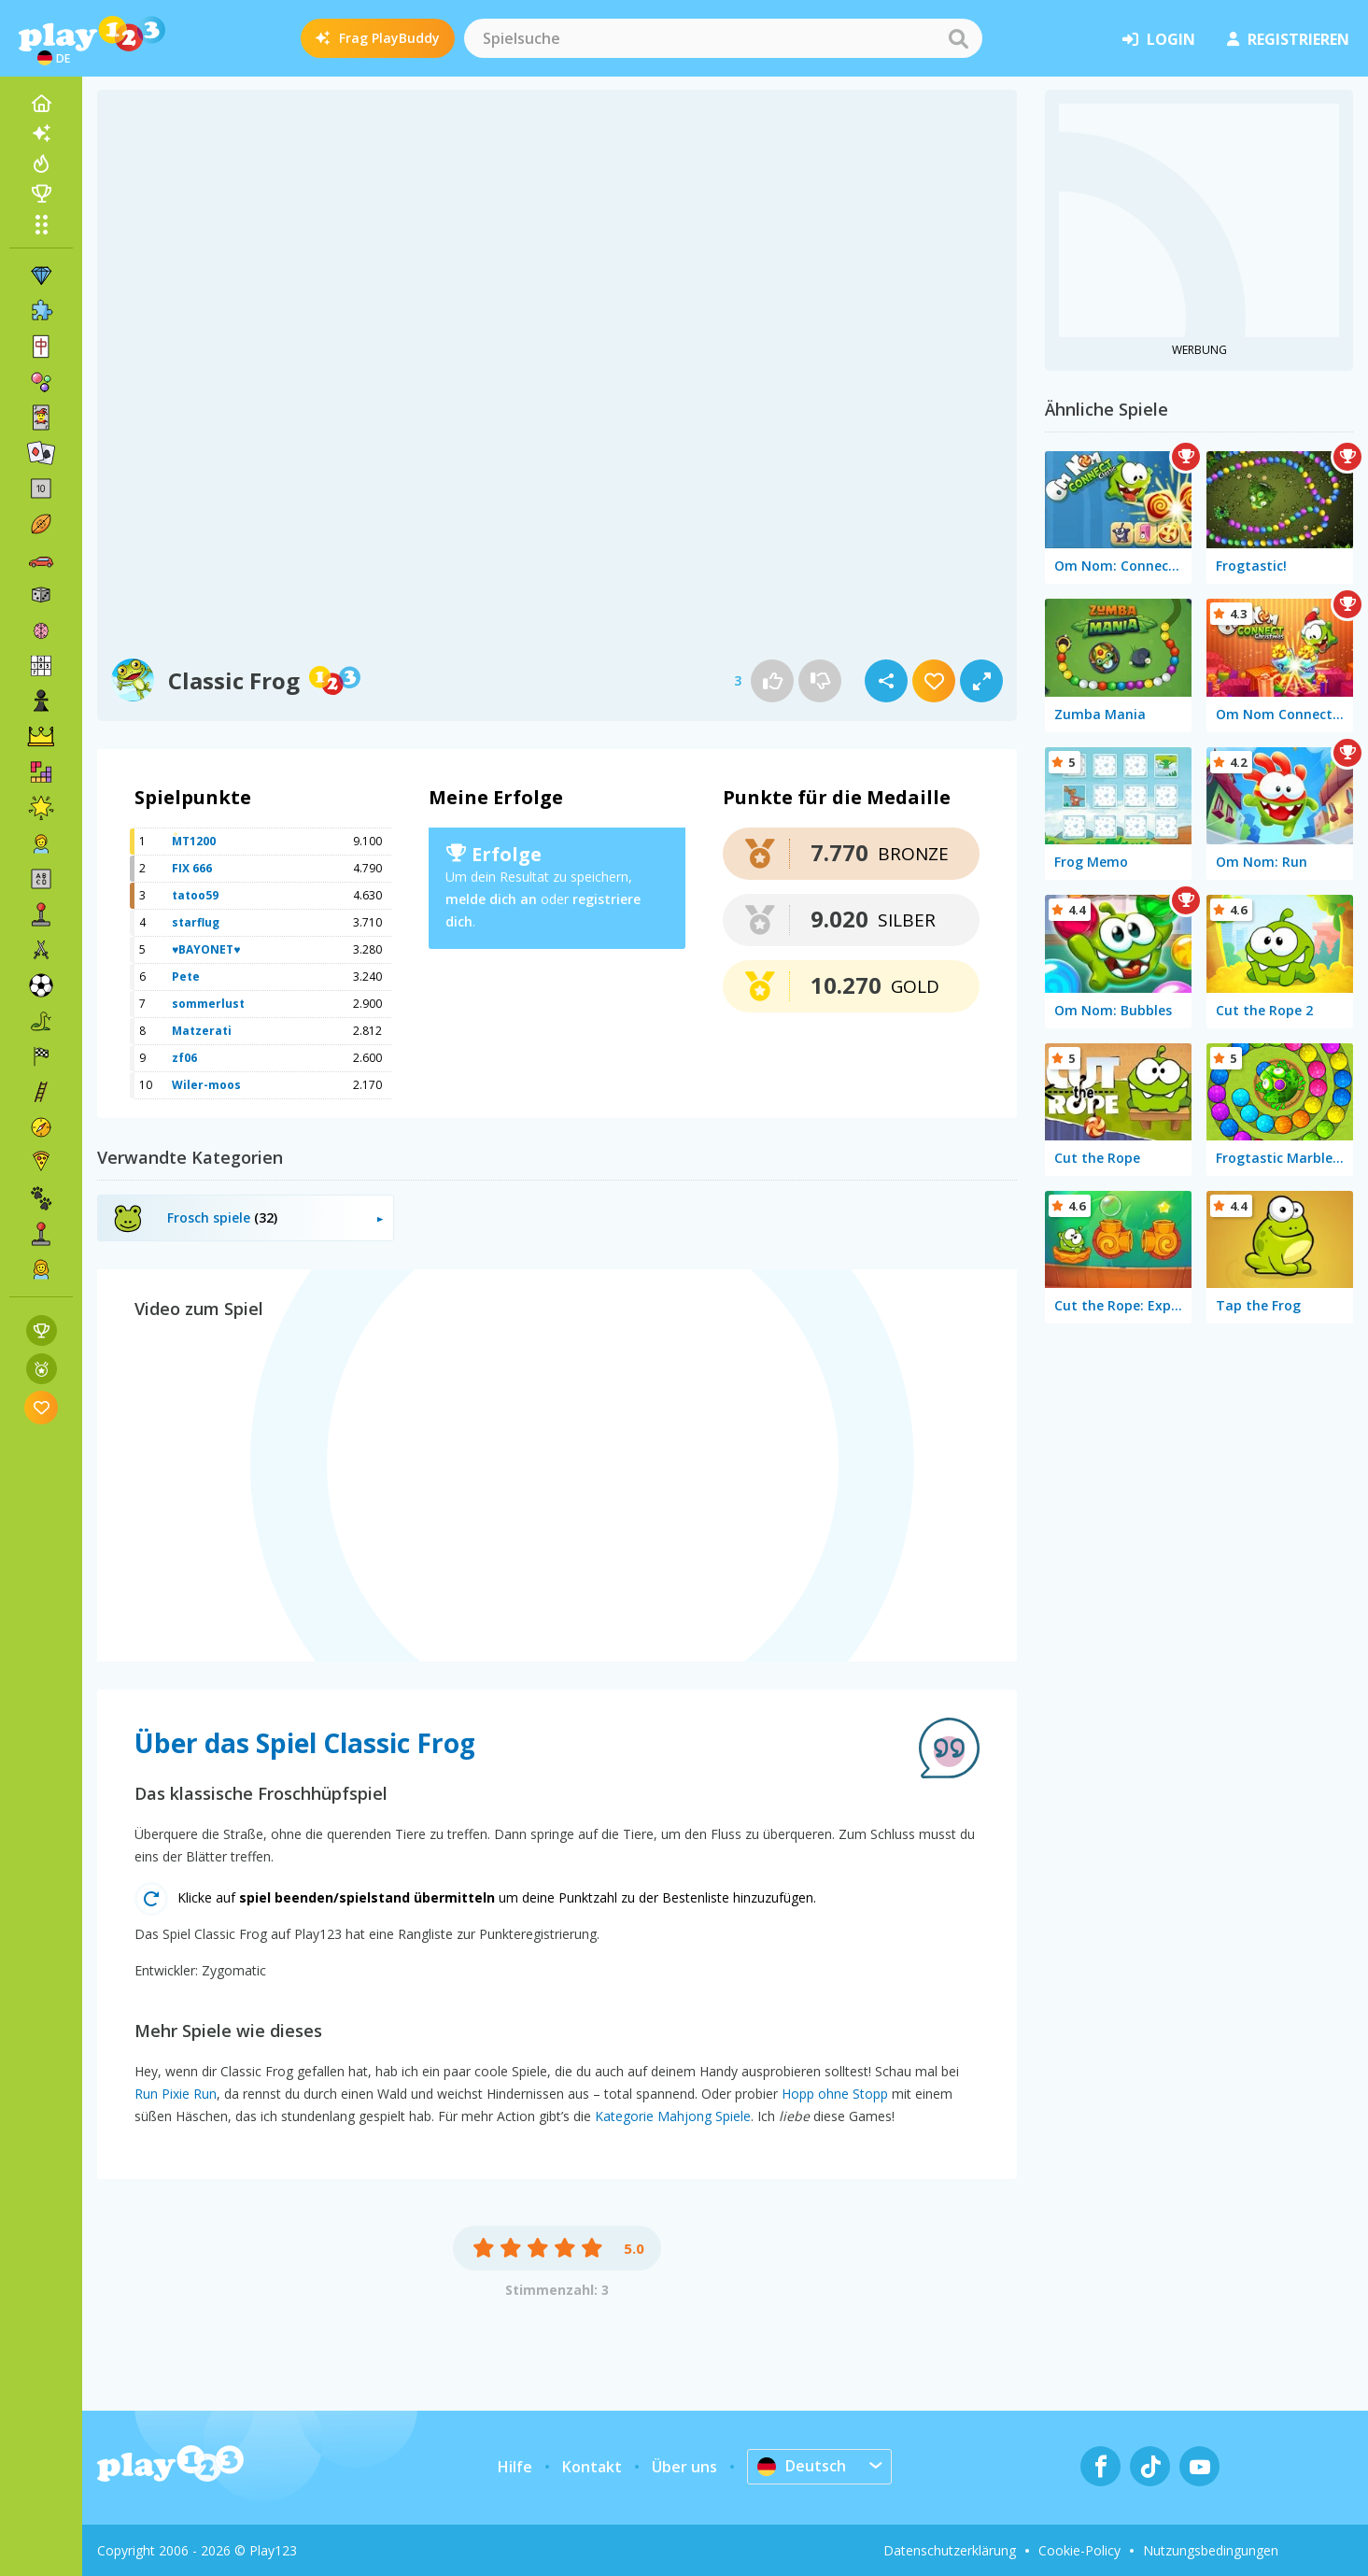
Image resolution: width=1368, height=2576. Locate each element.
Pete (186, 976)
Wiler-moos (206, 1085)
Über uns (684, 2466)
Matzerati (202, 1031)
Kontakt (592, 2466)
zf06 (184, 1058)
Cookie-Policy (1079, 2550)
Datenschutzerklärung (949, 2550)
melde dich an (491, 899)
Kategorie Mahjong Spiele (673, 2116)
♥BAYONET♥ (206, 949)
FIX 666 (192, 868)
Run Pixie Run (175, 2093)
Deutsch (801, 2466)
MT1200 (194, 841)
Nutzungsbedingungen (1210, 2550)
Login (1158, 39)
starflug (195, 922)
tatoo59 (195, 895)
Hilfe (515, 2466)
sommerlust (208, 1004)
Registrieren (1288, 39)
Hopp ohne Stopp (835, 2093)
